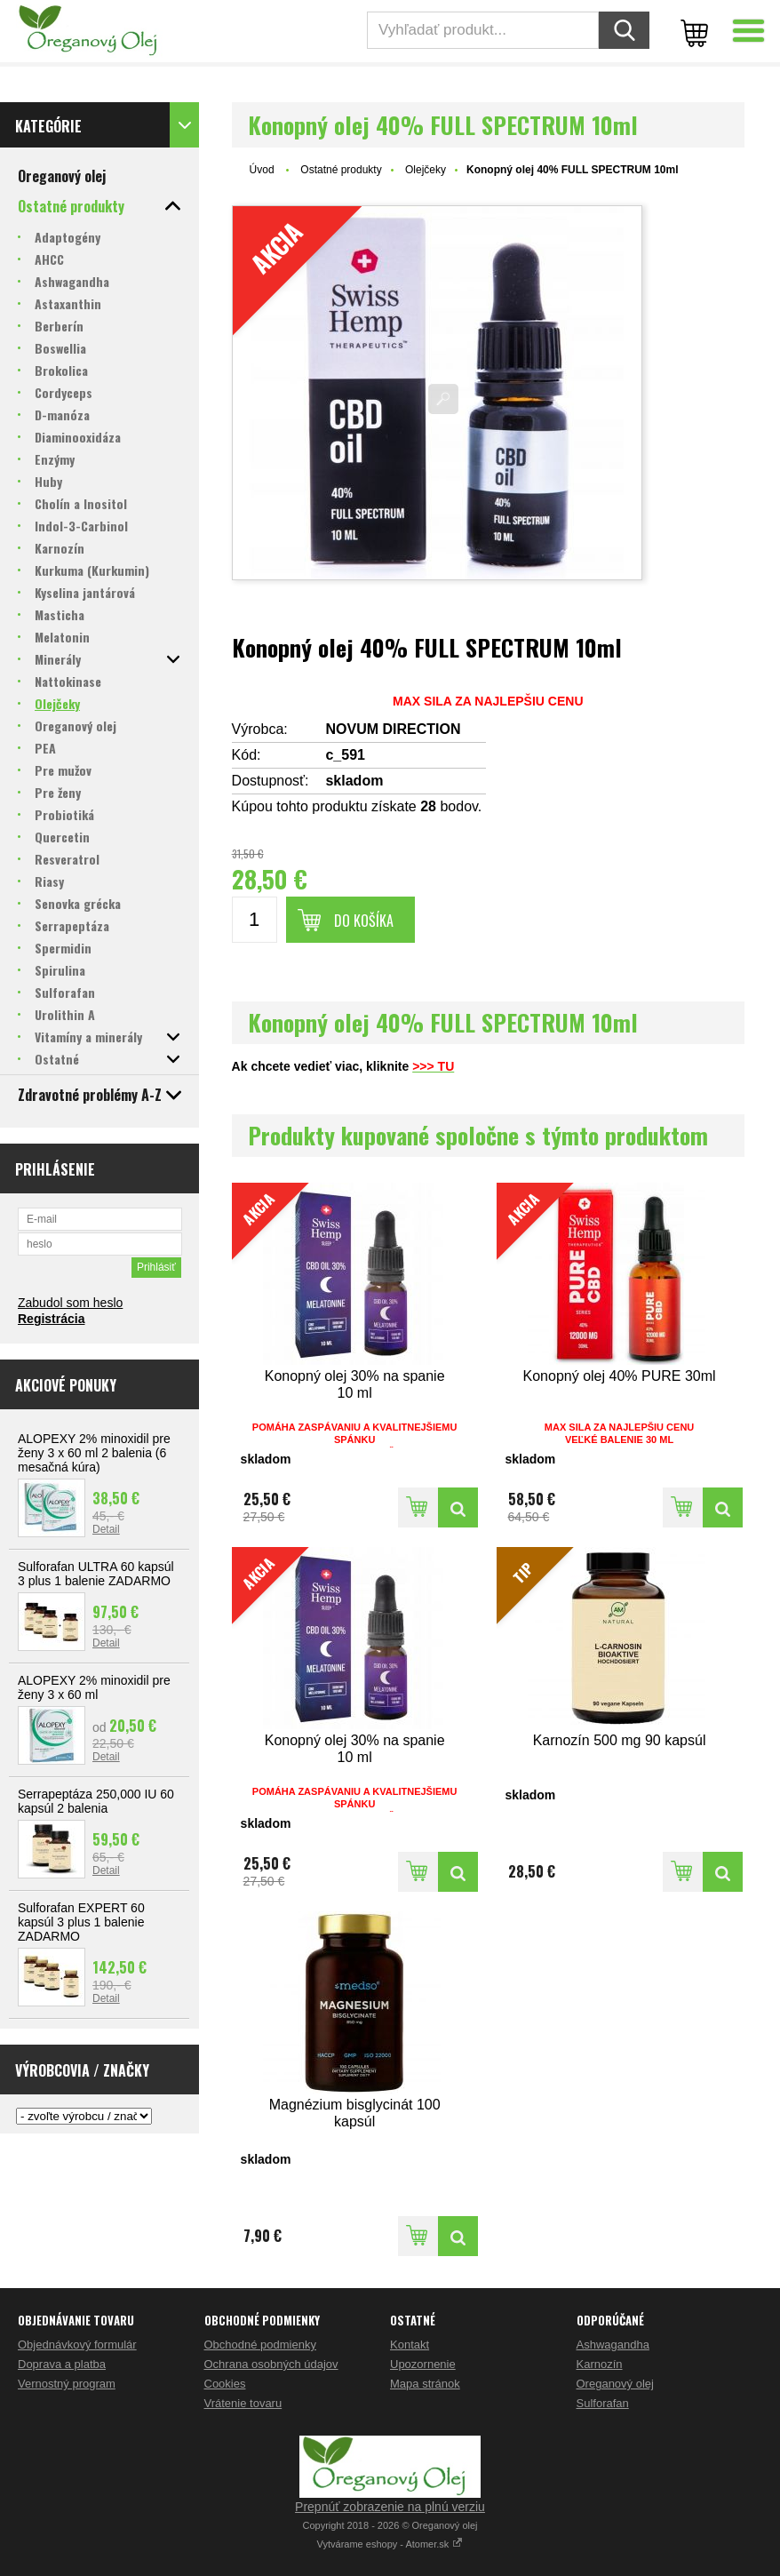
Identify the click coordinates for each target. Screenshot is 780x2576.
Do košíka (364, 920)
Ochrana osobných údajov (271, 2364)
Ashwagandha (613, 2344)
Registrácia (51, 1319)
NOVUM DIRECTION (392, 729)
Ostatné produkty (340, 169)
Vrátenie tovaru (243, 2403)
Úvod (262, 169)
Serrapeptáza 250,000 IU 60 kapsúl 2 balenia (96, 1801)
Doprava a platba (62, 2364)
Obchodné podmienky (260, 2344)
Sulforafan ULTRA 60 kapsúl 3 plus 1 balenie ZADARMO (96, 1573)
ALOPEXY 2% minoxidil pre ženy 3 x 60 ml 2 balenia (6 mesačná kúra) (94, 1453)
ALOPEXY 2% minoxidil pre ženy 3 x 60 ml (94, 1687)
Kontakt (409, 2344)
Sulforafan (603, 2403)
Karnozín (600, 2364)
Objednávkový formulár (77, 2344)
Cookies (225, 2383)
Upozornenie (423, 2364)
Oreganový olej (615, 2383)
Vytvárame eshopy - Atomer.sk (390, 2544)
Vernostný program (66, 2383)
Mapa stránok (425, 2383)
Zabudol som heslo (70, 1303)
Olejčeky (425, 169)
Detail (106, 1529)
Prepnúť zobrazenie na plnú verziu (390, 2507)
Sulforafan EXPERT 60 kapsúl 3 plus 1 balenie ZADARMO (81, 1922)
